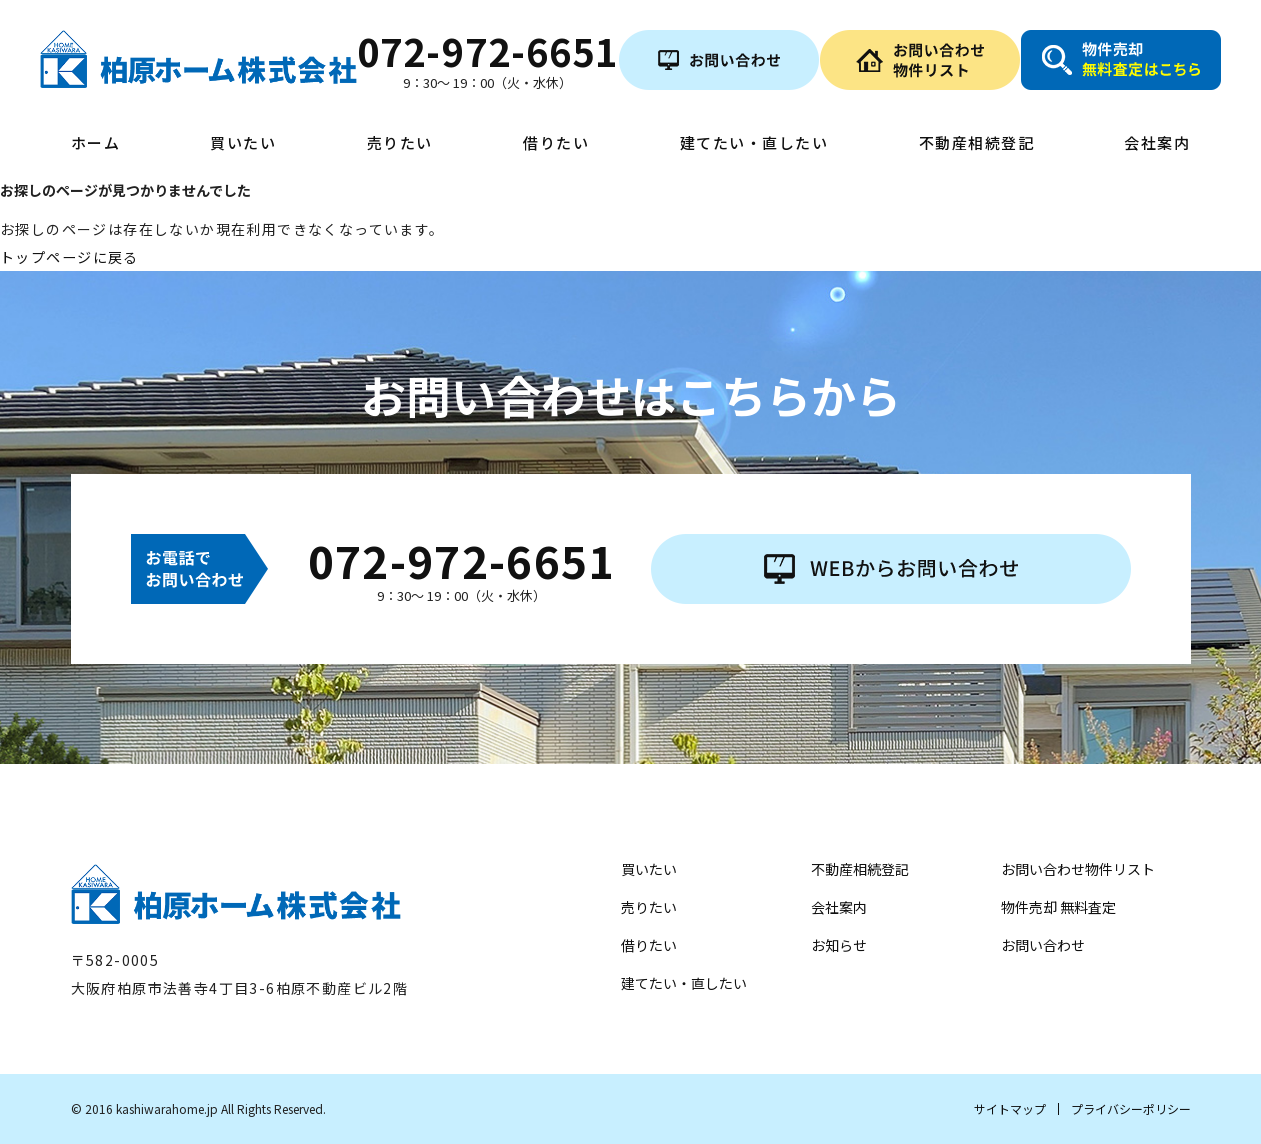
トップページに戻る (69, 257)
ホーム (96, 144)
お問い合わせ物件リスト (1078, 869)
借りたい (556, 144)
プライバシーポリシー (1131, 1108)
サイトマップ (1010, 1108)
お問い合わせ (1043, 945)
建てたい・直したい (754, 144)
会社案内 (1157, 144)
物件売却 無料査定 (1058, 907)
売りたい (400, 144)
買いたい (243, 144)
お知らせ (839, 945)
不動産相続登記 (977, 144)
